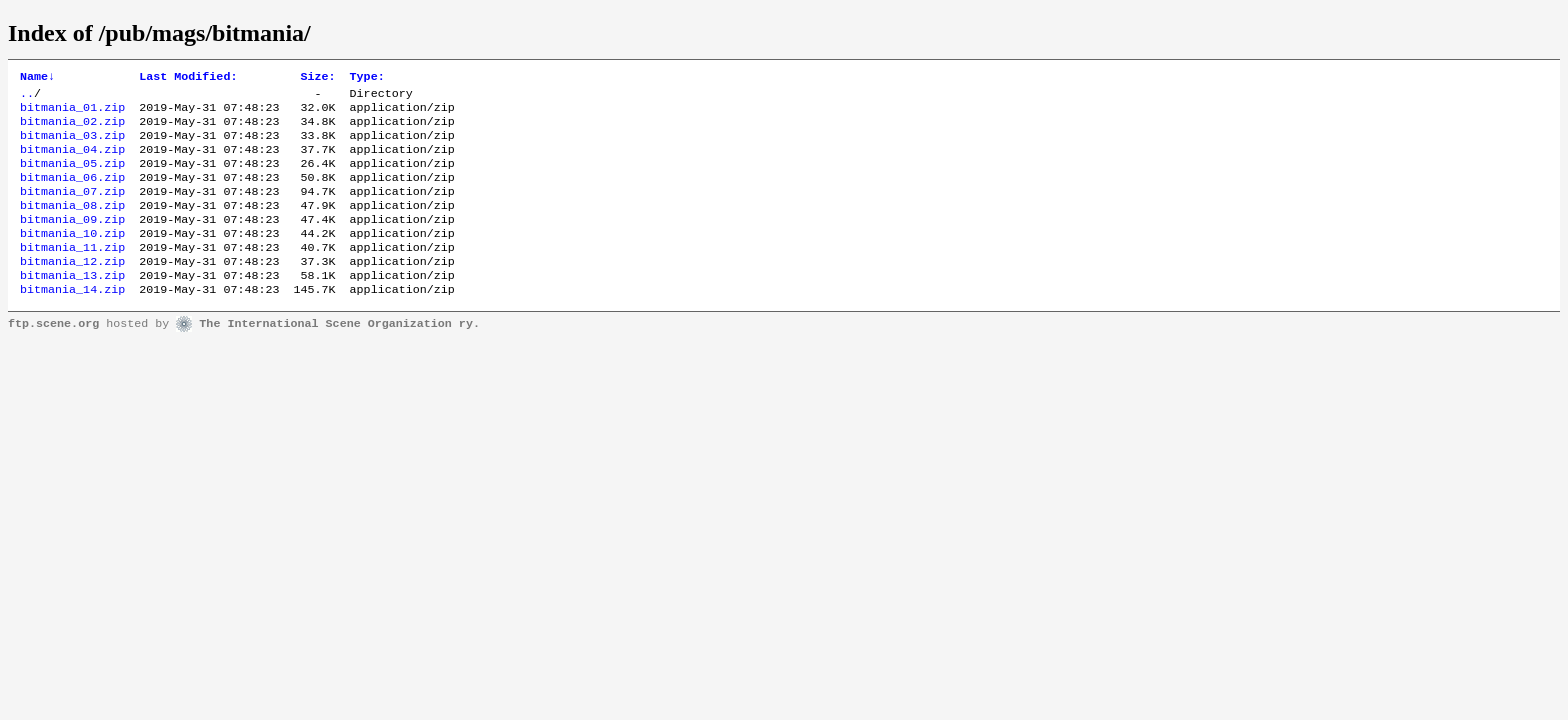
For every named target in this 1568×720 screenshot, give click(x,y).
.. (27, 97)
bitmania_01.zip (72, 113)
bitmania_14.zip (72, 321)
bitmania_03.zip (72, 145)
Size (317, 78)
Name (37, 78)
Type (367, 78)
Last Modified (188, 78)
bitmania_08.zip (72, 225)
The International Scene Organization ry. (339, 356)
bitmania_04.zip (72, 161)
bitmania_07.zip (72, 209)
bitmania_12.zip (72, 289)
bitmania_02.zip (72, 129)
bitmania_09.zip (72, 241)
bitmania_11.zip (72, 273)
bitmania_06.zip (72, 193)
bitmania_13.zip (72, 305)
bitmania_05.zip (72, 177)
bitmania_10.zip (72, 257)
